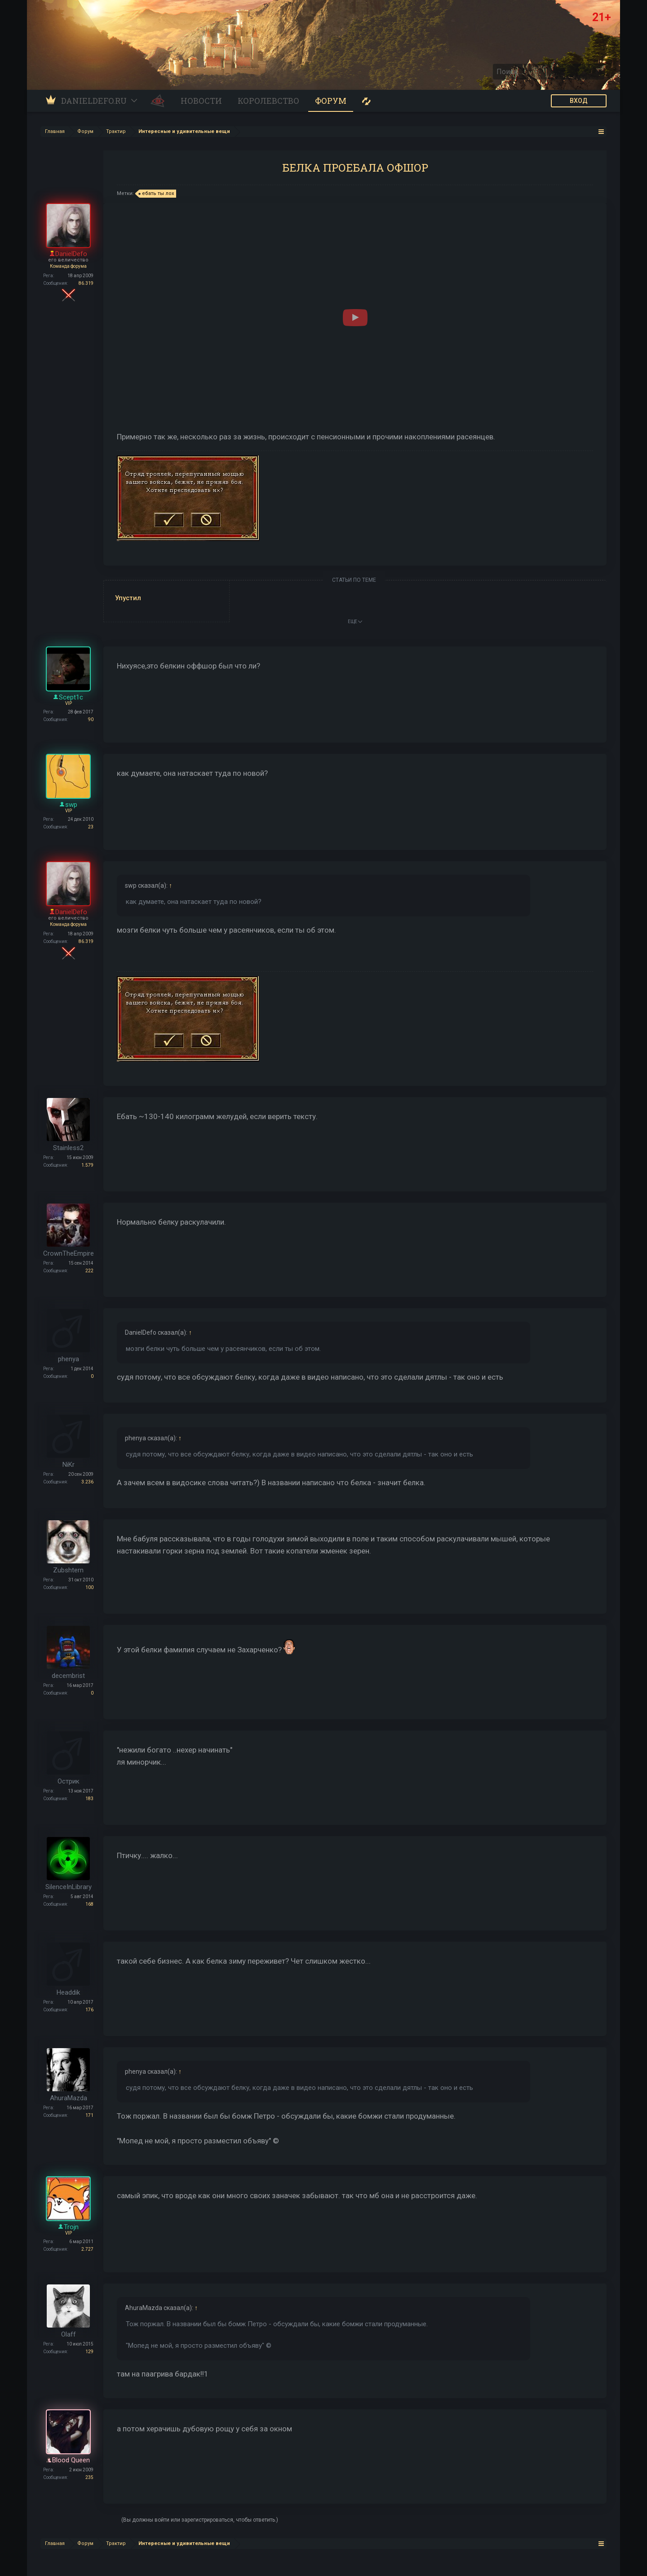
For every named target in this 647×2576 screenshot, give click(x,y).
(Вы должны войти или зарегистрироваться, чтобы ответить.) (199, 2520)
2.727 (87, 2249)
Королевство (268, 100)
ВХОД (579, 100)
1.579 (87, 1165)
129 (89, 2351)
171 (89, 2115)
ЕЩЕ (355, 621)
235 (89, 2477)
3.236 (87, 1481)
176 (89, 2009)
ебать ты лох (156, 194)
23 (90, 826)
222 (89, 1270)
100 (89, 1587)
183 (89, 1798)
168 (89, 1904)
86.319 (86, 283)
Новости (201, 100)
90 (90, 719)
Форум (330, 100)
